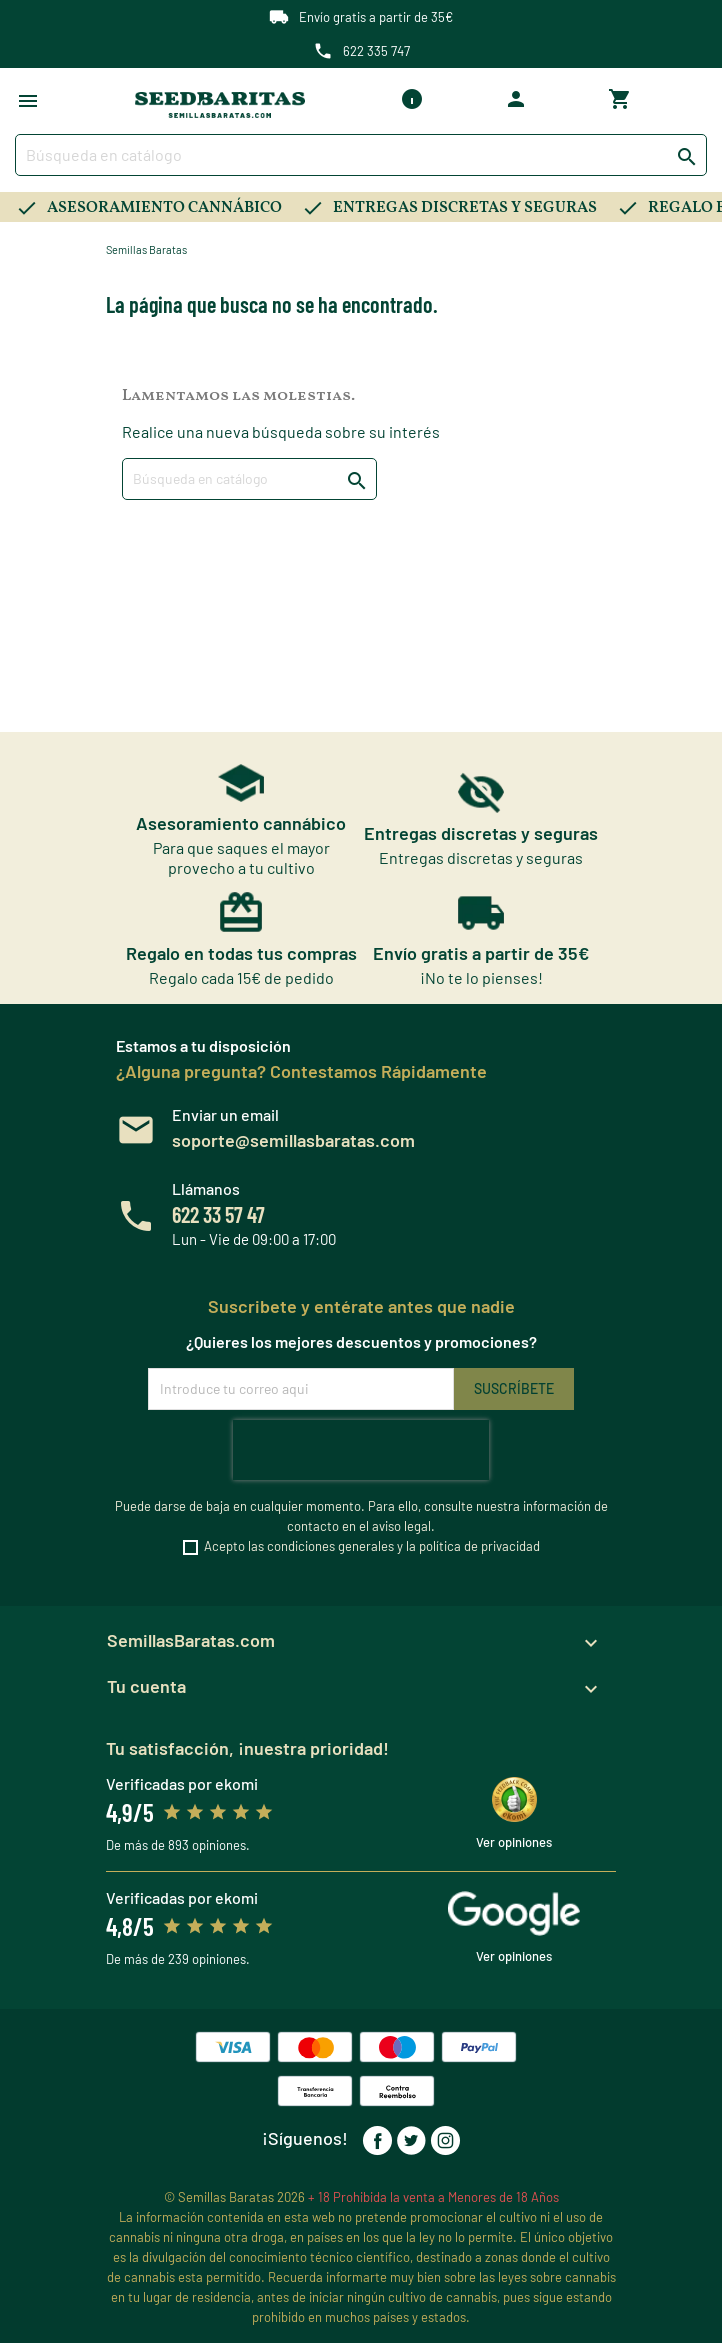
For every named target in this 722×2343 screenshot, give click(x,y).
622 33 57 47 (218, 1214)
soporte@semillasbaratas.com (293, 1140)
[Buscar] (361, 155)
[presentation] (361, 1450)
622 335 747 (376, 51)
